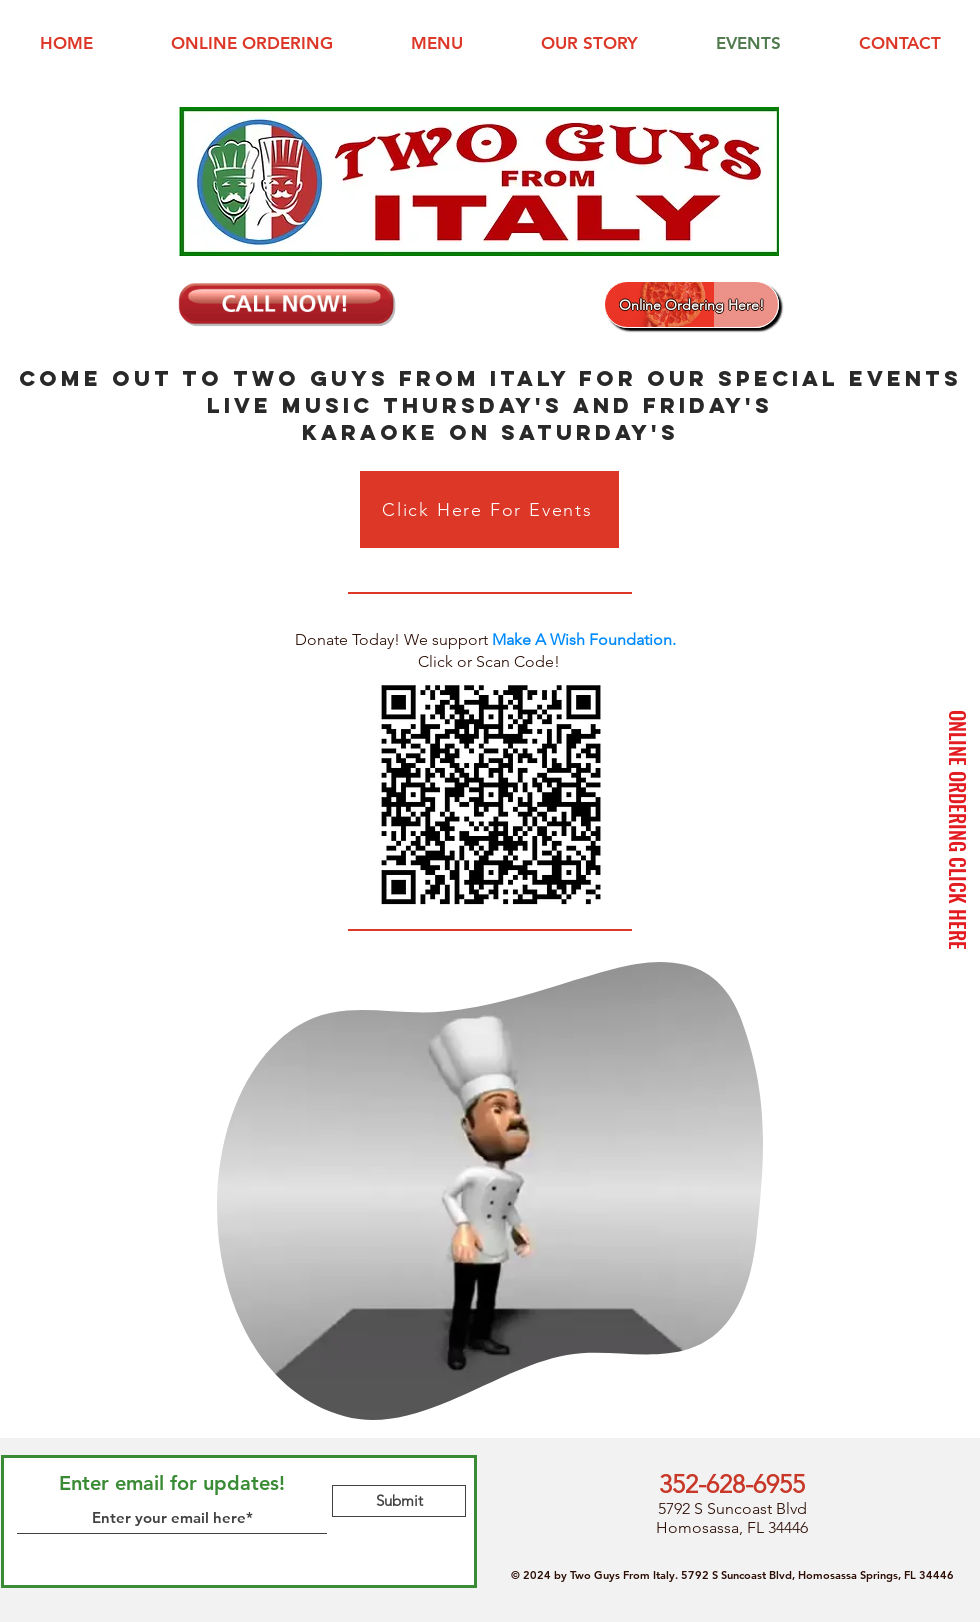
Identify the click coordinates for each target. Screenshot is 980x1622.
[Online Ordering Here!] (691, 304)
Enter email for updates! (172, 1483)
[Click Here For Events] (489, 509)
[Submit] (399, 1501)
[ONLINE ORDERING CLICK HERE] (958, 830)
